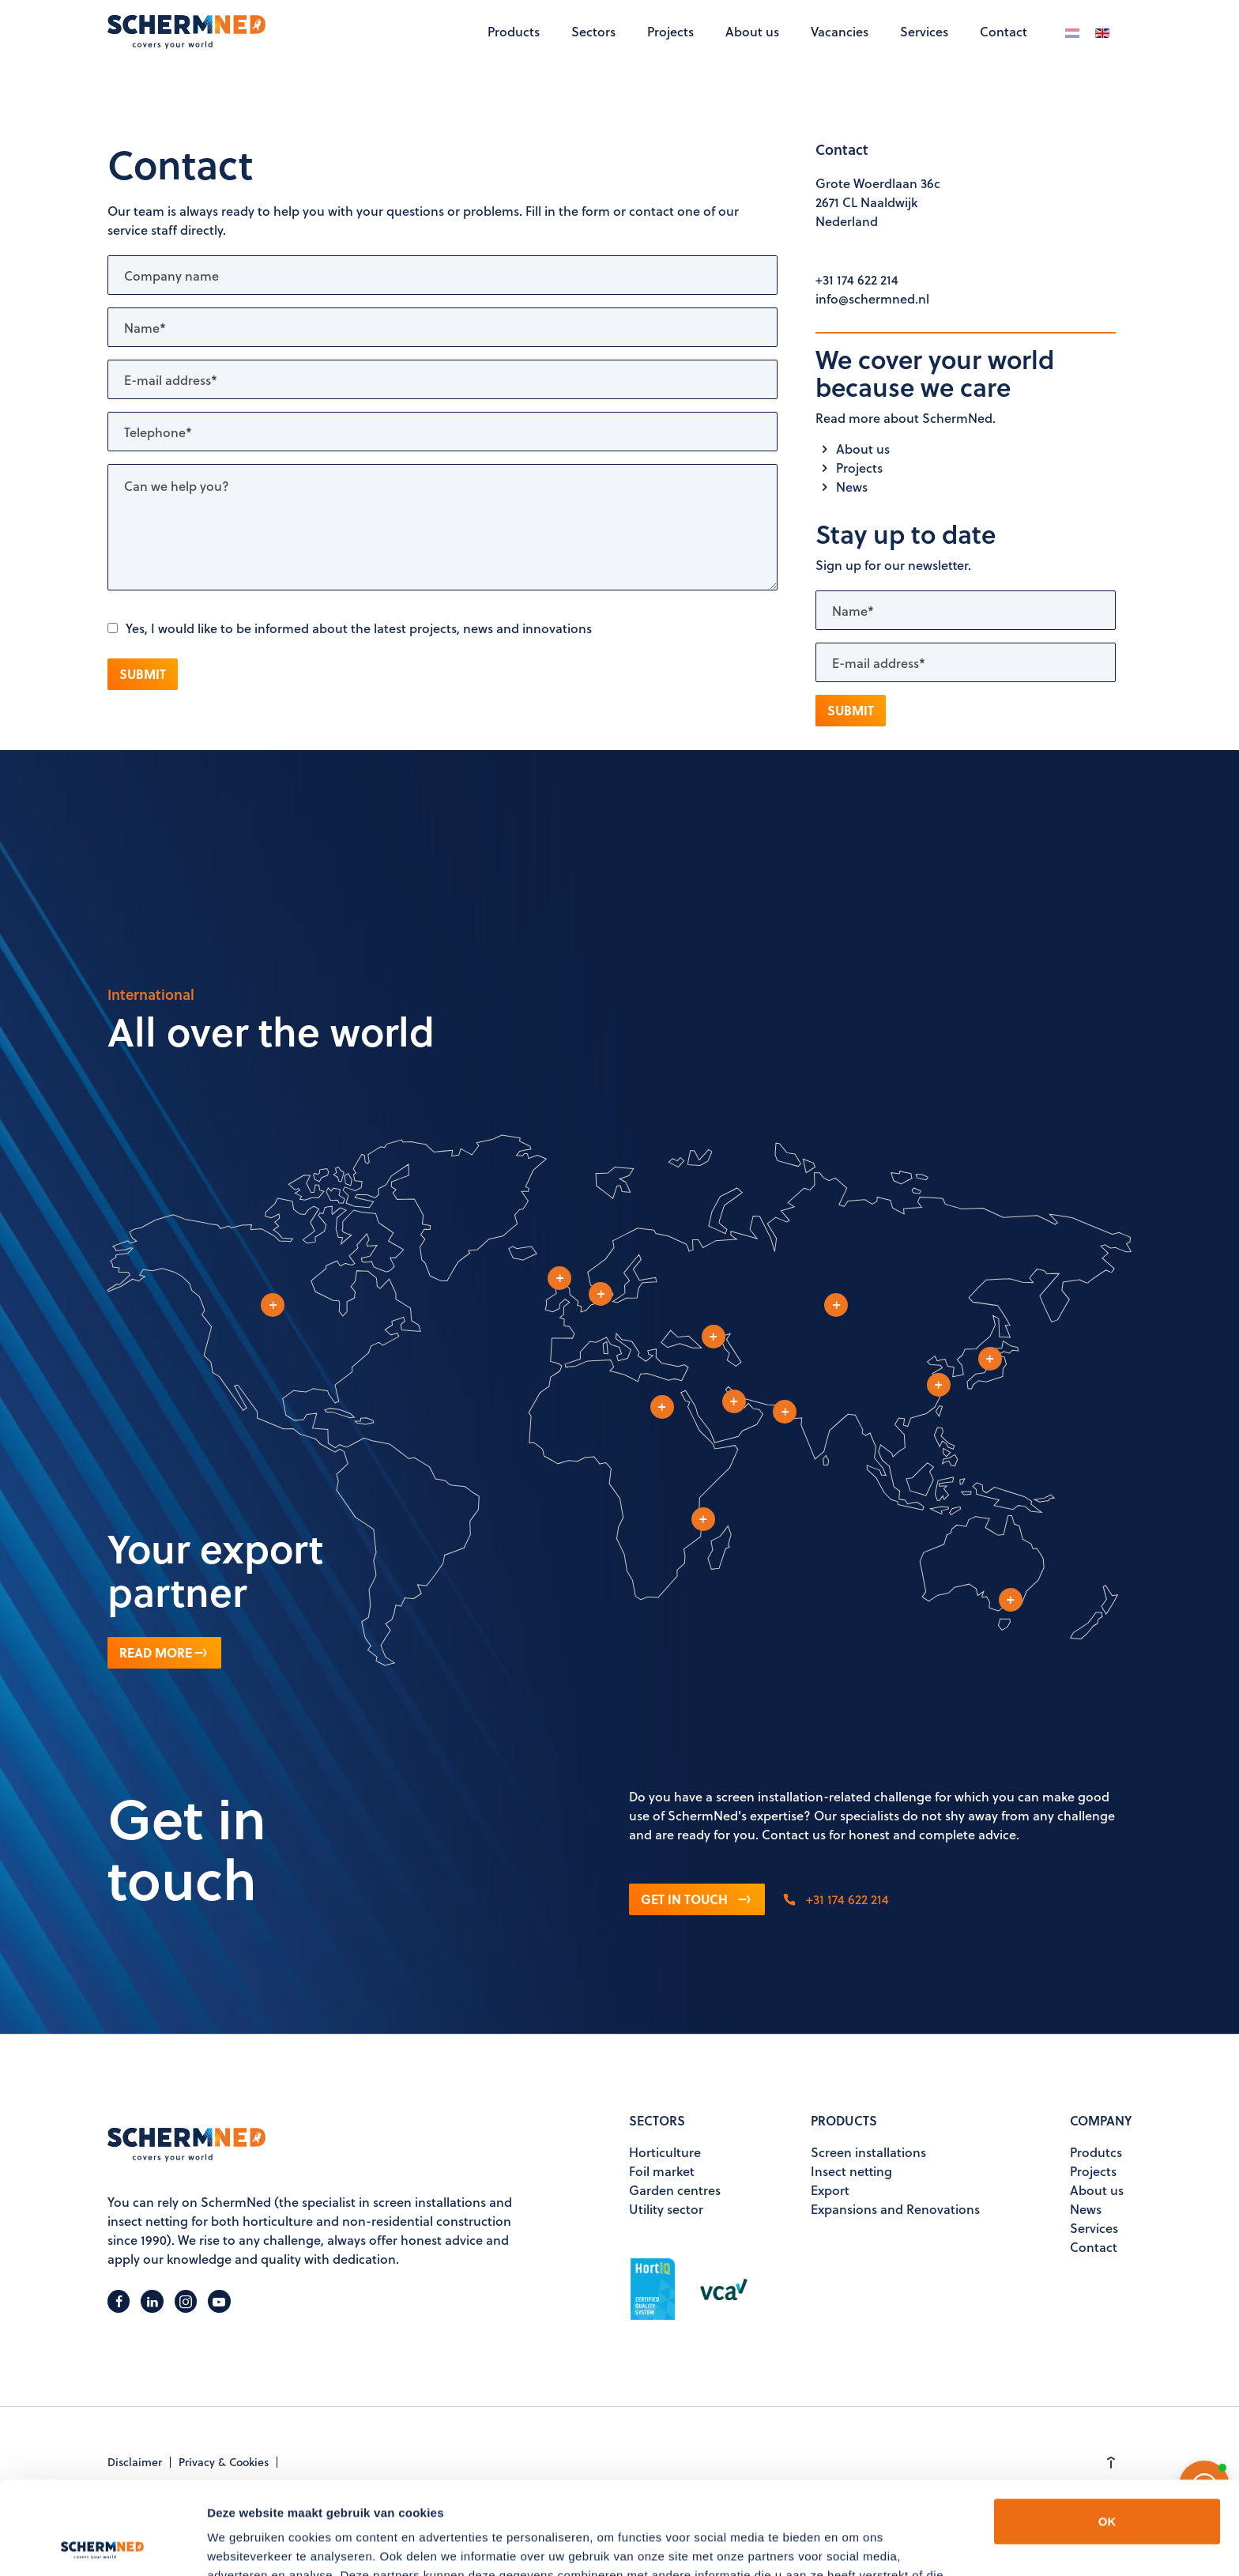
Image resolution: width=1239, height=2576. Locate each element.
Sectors (593, 31)
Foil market (662, 2171)
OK (1107, 2428)
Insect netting (851, 2171)
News (841, 486)
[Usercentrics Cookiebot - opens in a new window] (102, 2545)
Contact (1003, 31)
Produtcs (1096, 2152)
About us (752, 31)
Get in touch (697, 1899)
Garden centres (675, 2190)
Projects (670, 31)
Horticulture (665, 2152)
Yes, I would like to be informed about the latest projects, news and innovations (349, 628)
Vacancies (839, 31)
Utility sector (666, 2209)
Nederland (846, 221)
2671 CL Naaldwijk (866, 202)
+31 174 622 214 (856, 279)
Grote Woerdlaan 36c (877, 183)
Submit (142, 674)
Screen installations (868, 2152)
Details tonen (244, 2544)
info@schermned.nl (872, 298)
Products (514, 31)
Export (830, 2190)
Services (924, 31)
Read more (164, 1652)
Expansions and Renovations (895, 2209)
